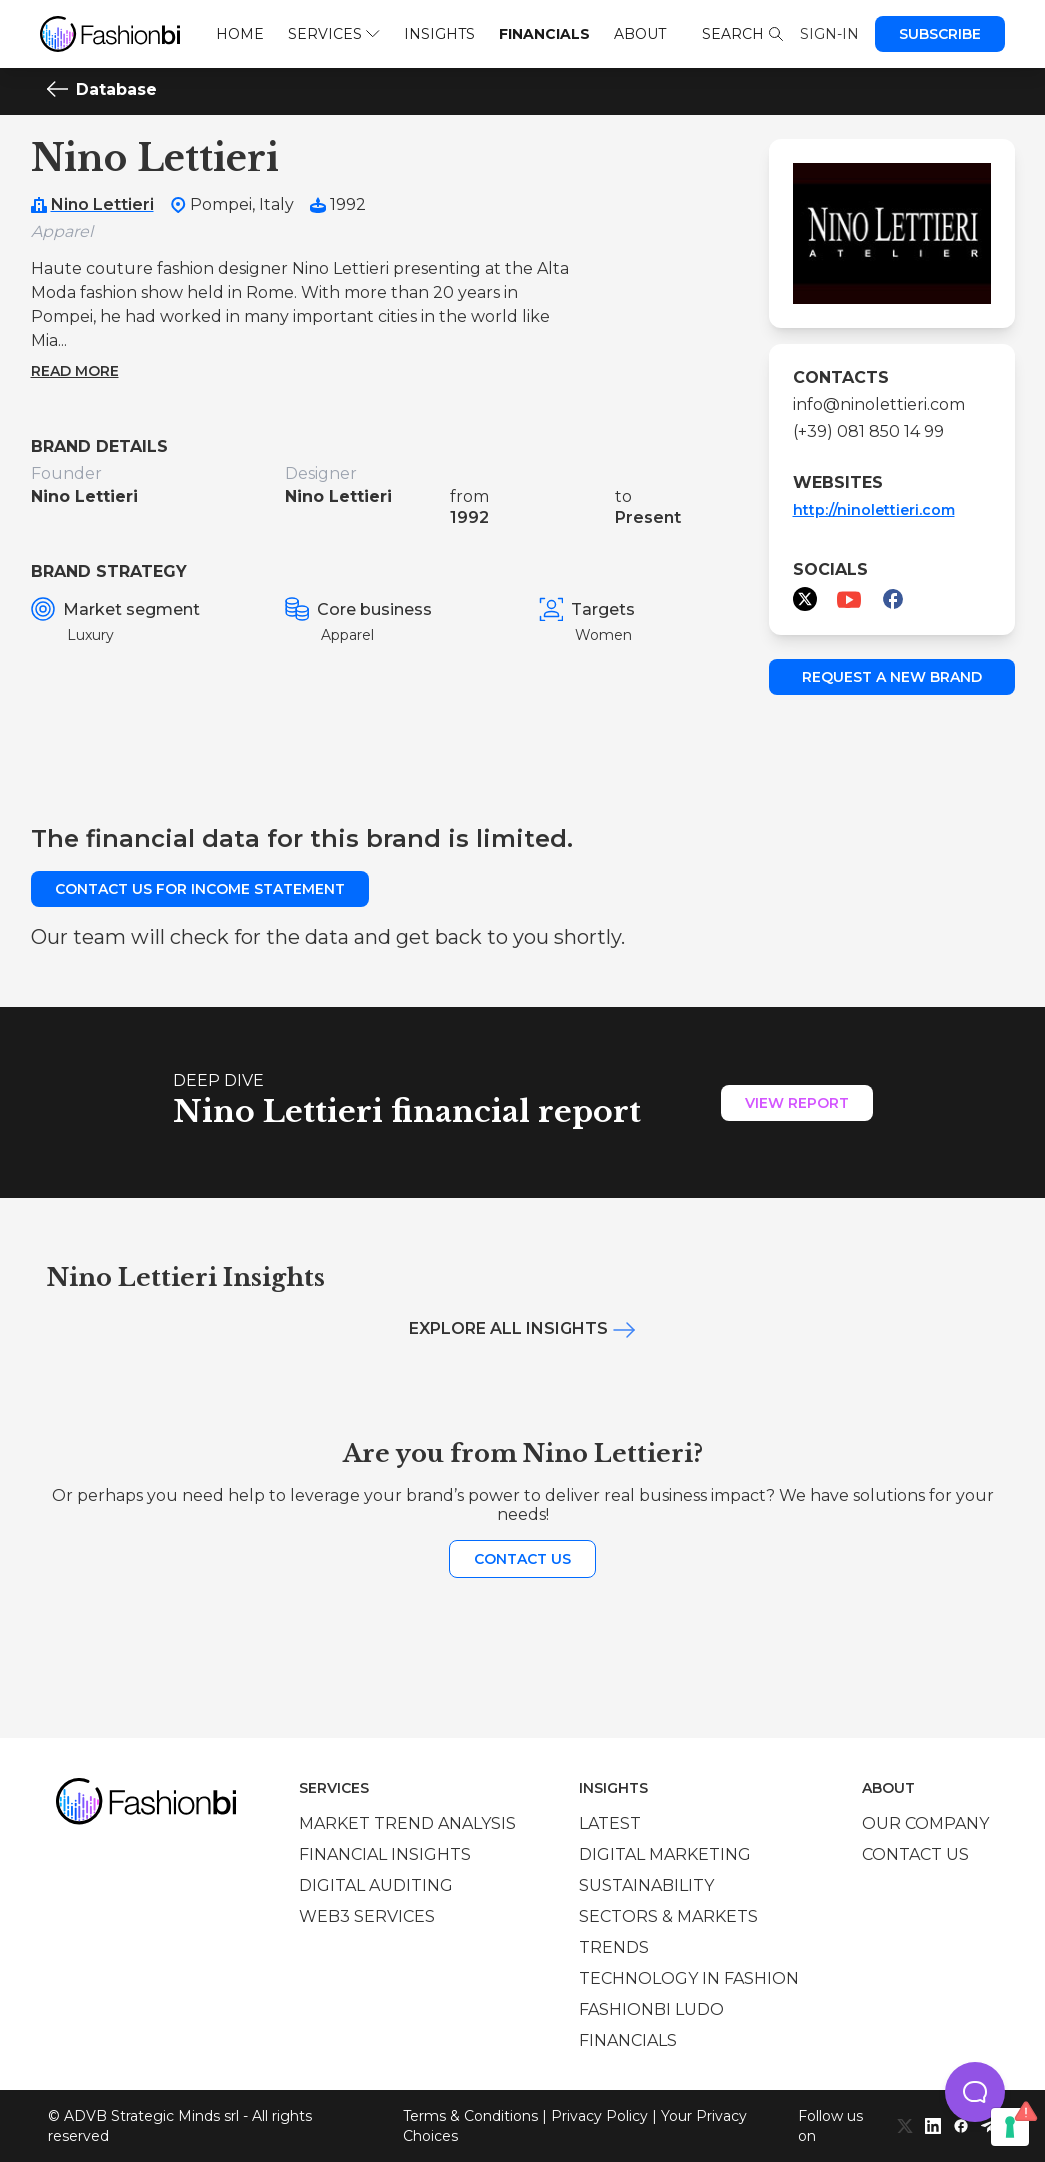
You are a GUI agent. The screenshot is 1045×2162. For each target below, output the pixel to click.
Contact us (522, 1559)
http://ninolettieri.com (874, 510)
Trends (614, 1947)
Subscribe (940, 34)
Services (333, 34)
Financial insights (385, 1854)
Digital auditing (376, 1885)
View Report (797, 1103)
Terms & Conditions (470, 2116)
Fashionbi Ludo (651, 2009)
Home (240, 34)
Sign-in (829, 34)
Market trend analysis (407, 1823)
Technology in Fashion (689, 1978)
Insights (439, 34)
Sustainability (646, 1885)
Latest (610, 1823)
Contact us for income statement (200, 889)
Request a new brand (892, 677)
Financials (544, 34)
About (640, 34)
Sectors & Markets (668, 1916)
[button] (975, 2092)
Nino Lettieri (102, 204)
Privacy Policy (599, 2116)
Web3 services (367, 1916)
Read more (75, 371)
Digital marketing (665, 1854)
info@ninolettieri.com (879, 404)
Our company (925, 1823)
